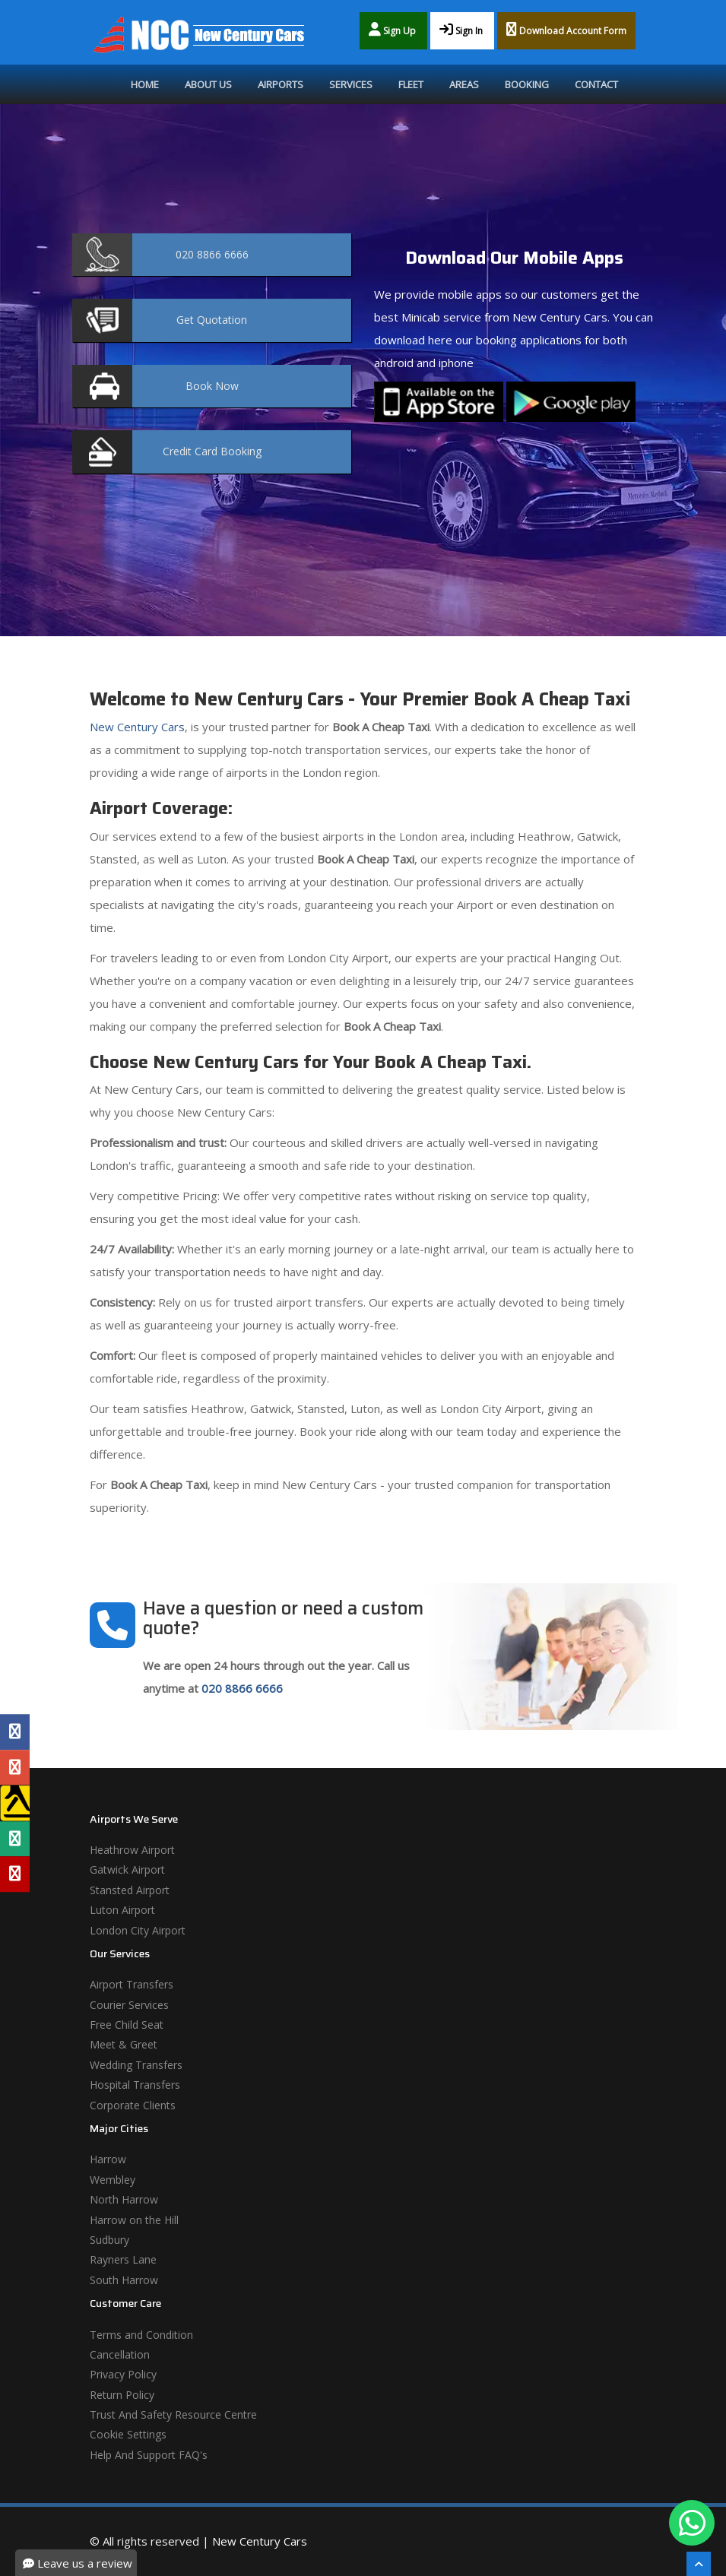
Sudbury (109, 2239)
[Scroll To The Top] (698, 2564)
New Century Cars (137, 726)
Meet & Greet (123, 2044)
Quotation (211, 319)
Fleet (410, 84)
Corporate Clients (133, 2105)
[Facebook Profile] (15, 1732)
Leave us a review (77, 2563)
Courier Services (129, 2005)
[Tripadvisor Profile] (15, 1838)
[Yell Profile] (15, 1803)
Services (351, 84)
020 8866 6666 (242, 1688)
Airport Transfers (131, 1984)
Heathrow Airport (132, 1849)
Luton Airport (122, 1910)
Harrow (108, 2159)
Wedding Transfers (136, 2065)
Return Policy (122, 2394)
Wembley (112, 2179)
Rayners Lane (123, 2259)
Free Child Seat (126, 2024)
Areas (464, 84)
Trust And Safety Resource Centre (173, 2414)
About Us (208, 84)
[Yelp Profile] (15, 1874)
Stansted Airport (130, 1890)
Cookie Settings (128, 2434)
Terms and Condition (141, 2334)
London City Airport (137, 1930)
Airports (280, 84)
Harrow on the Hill (134, 2220)
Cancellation (120, 2354)
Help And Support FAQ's (149, 2455)
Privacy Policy (123, 2374)
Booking (527, 84)
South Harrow (124, 2280)
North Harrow (124, 2199)
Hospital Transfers (135, 2084)
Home (145, 84)
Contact (596, 84)
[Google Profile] (15, 1767)
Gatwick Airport (127, 1869)
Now (212, 386)
